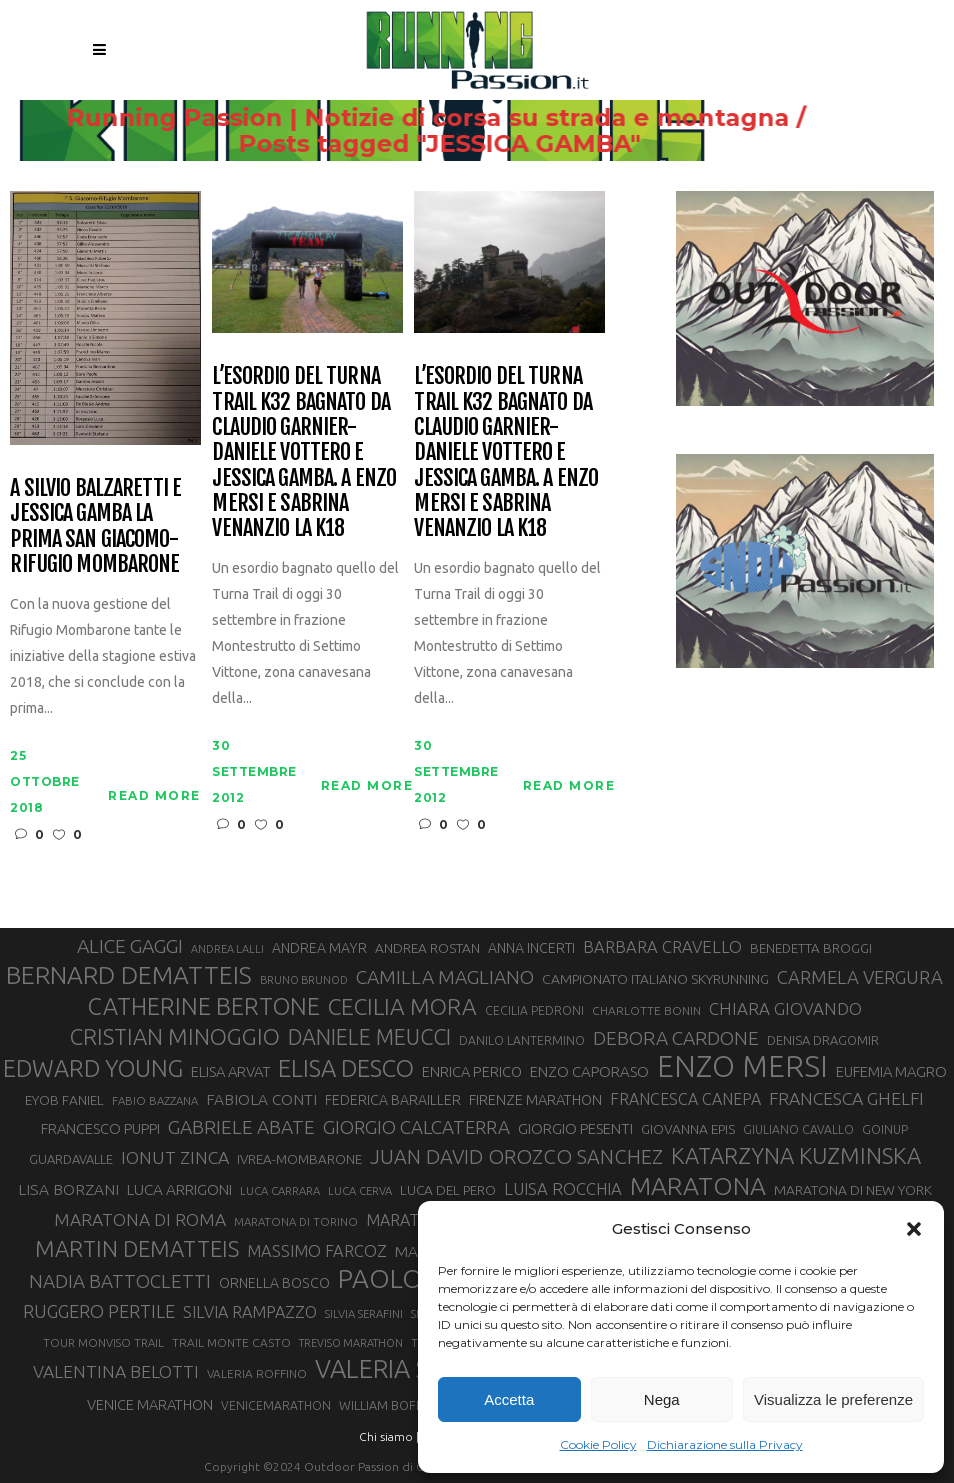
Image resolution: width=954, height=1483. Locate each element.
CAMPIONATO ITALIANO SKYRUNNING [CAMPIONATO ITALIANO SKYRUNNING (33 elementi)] (655, 979)
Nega (662, 1399)
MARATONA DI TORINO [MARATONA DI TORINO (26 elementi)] (296, 1221)
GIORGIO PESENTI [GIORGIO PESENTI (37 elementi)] (575, 1128)
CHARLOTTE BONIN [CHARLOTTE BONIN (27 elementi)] (646, 1010)
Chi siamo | (389, 1436)
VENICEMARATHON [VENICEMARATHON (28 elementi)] (276, 1405)
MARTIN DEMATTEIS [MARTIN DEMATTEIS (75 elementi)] (137, 1248)
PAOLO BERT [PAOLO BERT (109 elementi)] (414, 1279)
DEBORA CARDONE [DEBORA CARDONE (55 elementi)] (676, 1038)
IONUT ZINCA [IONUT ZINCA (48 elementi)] (175, 1157)
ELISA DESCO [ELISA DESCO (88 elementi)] (346, 1069)
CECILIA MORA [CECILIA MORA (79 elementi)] (402, 1006)
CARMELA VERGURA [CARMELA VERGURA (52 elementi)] (860, 977)
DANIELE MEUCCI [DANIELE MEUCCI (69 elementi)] (369, 1037)
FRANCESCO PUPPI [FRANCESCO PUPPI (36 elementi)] (100, 1128)
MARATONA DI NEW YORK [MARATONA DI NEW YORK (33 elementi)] (853, 1190)
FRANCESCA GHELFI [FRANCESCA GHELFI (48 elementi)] (846, 1098)
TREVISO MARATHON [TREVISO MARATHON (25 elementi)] (351, 1343)
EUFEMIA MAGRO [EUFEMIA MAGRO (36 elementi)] (891, 1071)
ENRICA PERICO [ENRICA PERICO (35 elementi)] (472, 1071)
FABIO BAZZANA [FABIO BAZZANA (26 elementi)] (155, 1100)
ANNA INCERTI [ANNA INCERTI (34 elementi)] (531, 948)
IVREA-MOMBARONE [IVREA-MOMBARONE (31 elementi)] (299, 1159)
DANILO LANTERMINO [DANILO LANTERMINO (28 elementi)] (522, 1040)
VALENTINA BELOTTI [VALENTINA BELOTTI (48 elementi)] (116, 1371)
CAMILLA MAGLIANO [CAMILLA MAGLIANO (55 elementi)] (445, 977)
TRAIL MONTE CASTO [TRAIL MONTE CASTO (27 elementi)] (231, 1342)
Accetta (509, 1399)
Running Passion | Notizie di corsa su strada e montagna (545, 118)
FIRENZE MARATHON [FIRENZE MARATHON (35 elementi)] (535, 1099)
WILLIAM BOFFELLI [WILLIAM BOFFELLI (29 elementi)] (392, 1405)
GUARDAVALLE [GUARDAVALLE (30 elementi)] (71, 1159)
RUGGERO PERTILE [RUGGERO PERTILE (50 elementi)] (99, 1311)
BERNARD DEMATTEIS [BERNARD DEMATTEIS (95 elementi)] (129, 975)
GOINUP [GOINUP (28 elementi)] (885, 1129)
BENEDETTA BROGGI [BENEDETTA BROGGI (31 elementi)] (811, 948)
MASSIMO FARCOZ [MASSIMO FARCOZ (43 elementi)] (317, 1251)
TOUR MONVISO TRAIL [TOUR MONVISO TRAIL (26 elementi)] (103, 1342)
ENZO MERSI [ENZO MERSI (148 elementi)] (742, 1067)
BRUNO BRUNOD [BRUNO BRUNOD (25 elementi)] (304, 980)
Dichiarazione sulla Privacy (725, 1444)
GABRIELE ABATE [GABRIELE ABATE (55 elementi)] (241, 1127)
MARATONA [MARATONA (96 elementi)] (698, 1186)
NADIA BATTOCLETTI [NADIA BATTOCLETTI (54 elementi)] (120, 1281)
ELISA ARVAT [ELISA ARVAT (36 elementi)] (230, 1071)
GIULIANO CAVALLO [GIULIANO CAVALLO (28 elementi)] (798, 1129)
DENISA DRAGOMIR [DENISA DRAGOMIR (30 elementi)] (823, 1040)
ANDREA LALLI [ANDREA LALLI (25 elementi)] (227, 949)
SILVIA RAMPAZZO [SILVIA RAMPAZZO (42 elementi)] (250, 1312)
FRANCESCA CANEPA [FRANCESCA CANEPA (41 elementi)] (685, 1099)
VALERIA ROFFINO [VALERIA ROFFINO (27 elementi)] (257, 1373)
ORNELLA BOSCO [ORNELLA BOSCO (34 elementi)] (274, 1283)
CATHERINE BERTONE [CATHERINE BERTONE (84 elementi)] (204, 1006)
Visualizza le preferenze (833, 1399)
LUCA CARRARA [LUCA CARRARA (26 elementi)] (280, 1190)
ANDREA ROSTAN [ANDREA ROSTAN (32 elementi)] (427, 948)
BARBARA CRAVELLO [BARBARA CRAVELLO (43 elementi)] (662, 947)
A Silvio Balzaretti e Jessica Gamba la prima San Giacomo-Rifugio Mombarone (95, 525)
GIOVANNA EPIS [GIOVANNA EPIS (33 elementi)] (688, 1129)
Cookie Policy (598, 1444)
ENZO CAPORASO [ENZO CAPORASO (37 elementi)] (589, 1071)
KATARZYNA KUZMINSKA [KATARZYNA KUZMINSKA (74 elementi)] (796, 1155)
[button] (914, 1229)
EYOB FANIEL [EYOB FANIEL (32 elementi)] (64, 1100)
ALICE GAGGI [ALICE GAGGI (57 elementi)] (130, 946)
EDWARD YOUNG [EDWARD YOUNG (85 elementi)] (93, 1068)
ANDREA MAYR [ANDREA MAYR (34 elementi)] (319, 948)
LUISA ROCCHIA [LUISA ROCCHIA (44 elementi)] (563, 1188)
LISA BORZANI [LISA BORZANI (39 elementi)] (68, 1189)
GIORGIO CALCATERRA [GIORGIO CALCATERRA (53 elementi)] (416, 1127)
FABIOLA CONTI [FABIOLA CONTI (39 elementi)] (261, 1099)
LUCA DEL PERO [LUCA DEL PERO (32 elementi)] (448, 1190)
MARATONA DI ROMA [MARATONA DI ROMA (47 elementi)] (140, 1219)
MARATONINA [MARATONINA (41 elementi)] (416, 1220)
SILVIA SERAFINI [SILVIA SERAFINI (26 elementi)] (364, 1313)
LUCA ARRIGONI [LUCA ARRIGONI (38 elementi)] (179, 1189)
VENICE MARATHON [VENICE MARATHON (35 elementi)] (150, 1404)
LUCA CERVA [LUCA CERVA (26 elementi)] (360, 1190)
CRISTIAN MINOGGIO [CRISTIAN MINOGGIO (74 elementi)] (175, 1036)
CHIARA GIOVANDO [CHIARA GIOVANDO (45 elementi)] (785, 1008)
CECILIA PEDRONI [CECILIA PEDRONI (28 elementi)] (534, 1010)
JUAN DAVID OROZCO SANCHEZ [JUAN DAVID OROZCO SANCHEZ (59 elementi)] (516, 1156)
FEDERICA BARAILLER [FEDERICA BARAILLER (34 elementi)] (393, 1100)
